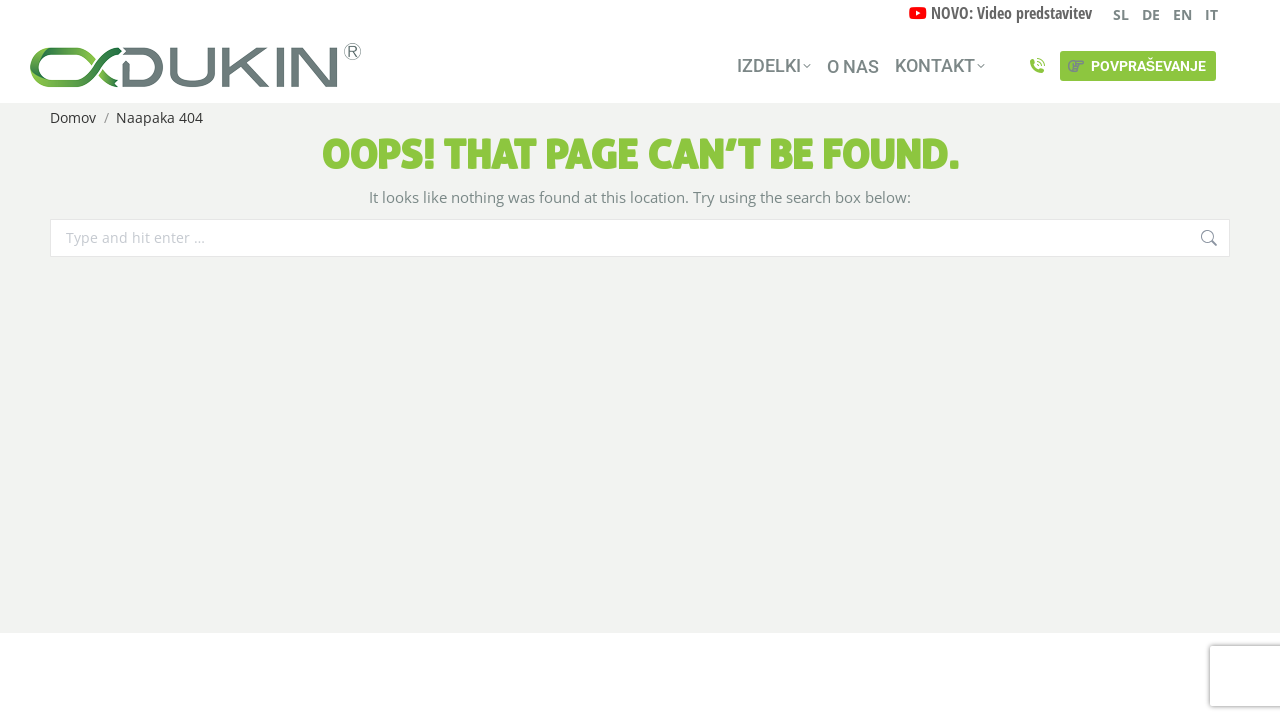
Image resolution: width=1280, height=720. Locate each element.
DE (1151, 14)
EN (1182, 14)
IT (1211, 14)
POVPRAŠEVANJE (1136, 66)
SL (1121, 14)
